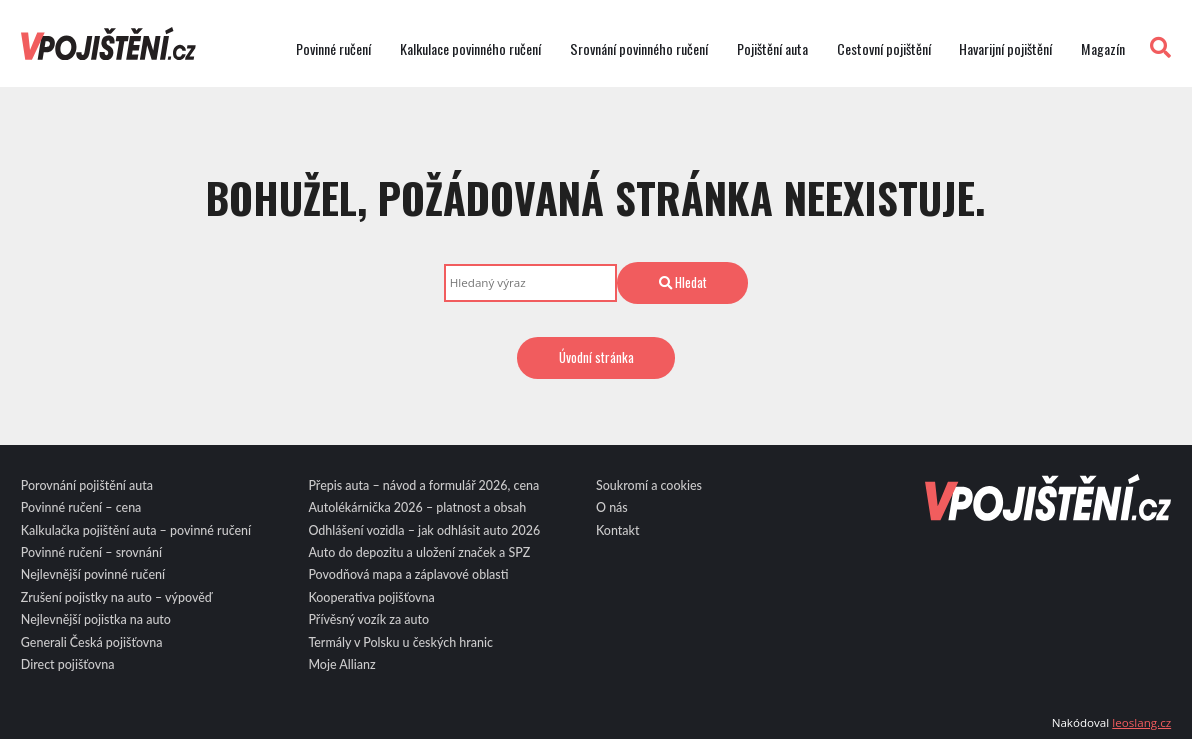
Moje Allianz (341, 664)
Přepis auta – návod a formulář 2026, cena (423, 485)
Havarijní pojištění (1005, 49)
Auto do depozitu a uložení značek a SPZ (419, 552)
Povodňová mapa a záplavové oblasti (408, 574)
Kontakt (618, 530)
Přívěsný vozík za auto (368, 619)
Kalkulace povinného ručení (470, 49)
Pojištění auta (772, 49)
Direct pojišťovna (68, 664)
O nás (612, 507)
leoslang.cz (1141, 722)
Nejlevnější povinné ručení (93, 574)
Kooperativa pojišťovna (371, 597)
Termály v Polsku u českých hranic (400, 642)
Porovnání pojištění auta (87, 485)
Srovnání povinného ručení (639, 49)
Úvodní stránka (596, 357)
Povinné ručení (333, 49)
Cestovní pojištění (884, 49)
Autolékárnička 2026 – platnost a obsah (417, 507)
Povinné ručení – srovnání (91, 552)
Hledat (683, 282)
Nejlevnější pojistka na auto (96, 619)
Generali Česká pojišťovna (92, 642)
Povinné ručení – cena (81, 507)
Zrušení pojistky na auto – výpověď (116, 597)
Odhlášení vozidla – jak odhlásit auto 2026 (424, 530)
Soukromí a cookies (649, 485)
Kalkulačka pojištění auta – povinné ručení (136, 530)
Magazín (1103, 49)
